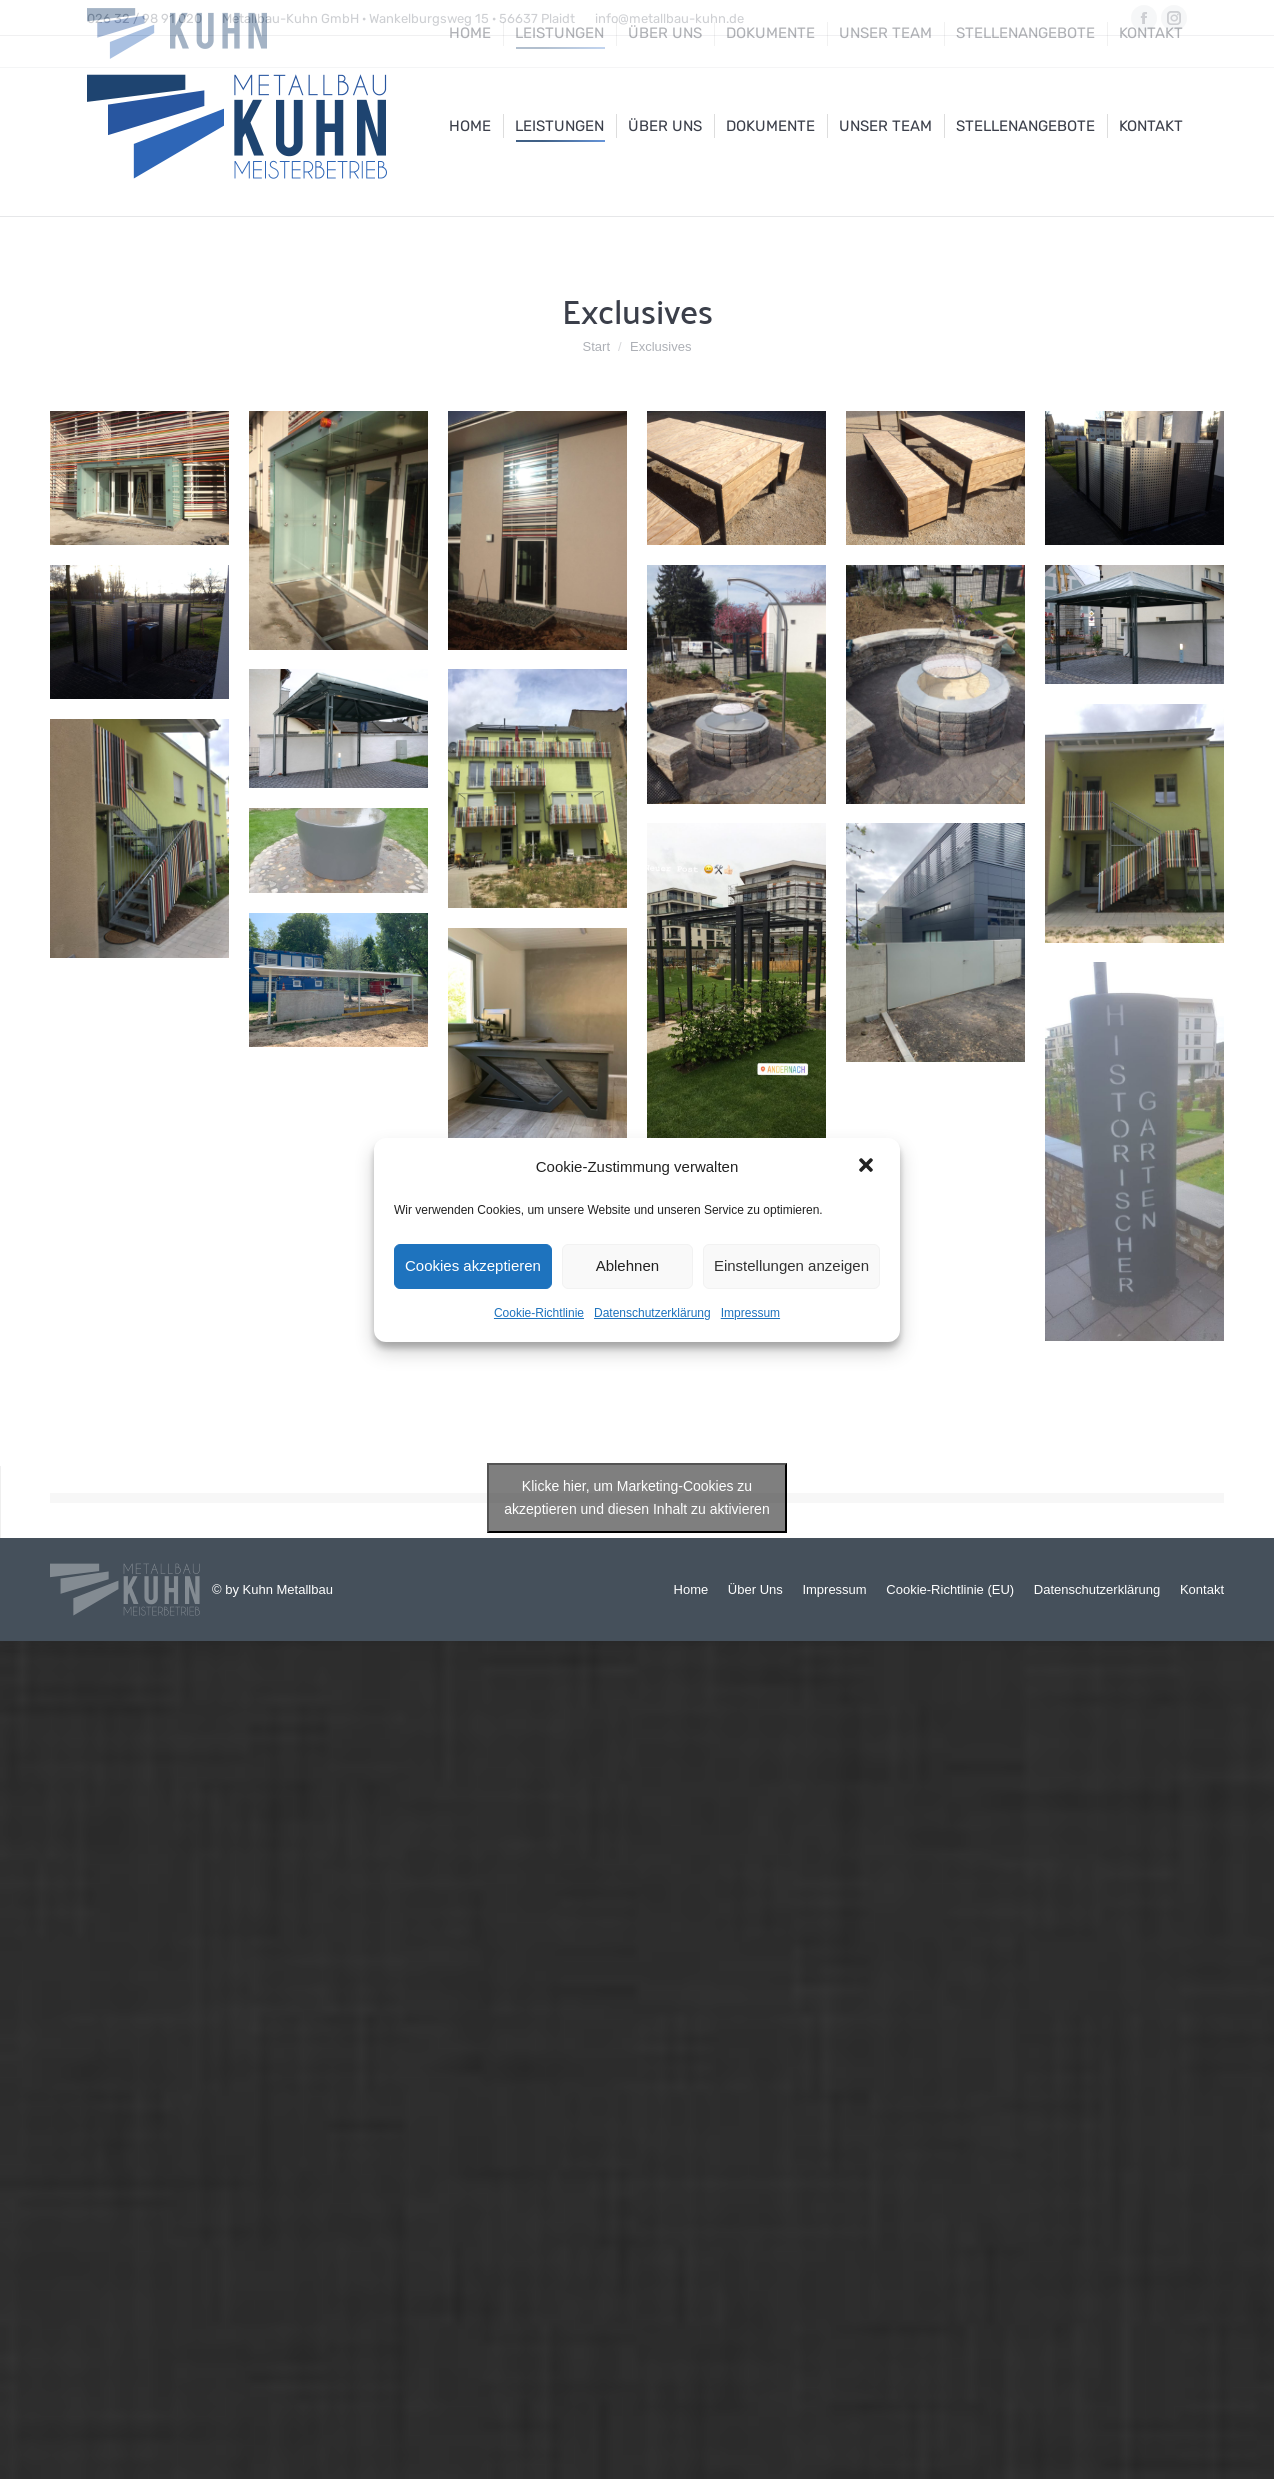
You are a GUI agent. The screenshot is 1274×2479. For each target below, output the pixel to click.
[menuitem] (470, 126)
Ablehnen (627, 1265)
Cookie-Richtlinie (539, 1313)
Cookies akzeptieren (473, 1265)
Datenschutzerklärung (652, 1313)
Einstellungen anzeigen (791, 1265)
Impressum (750, 1313)
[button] (868, 1167)
